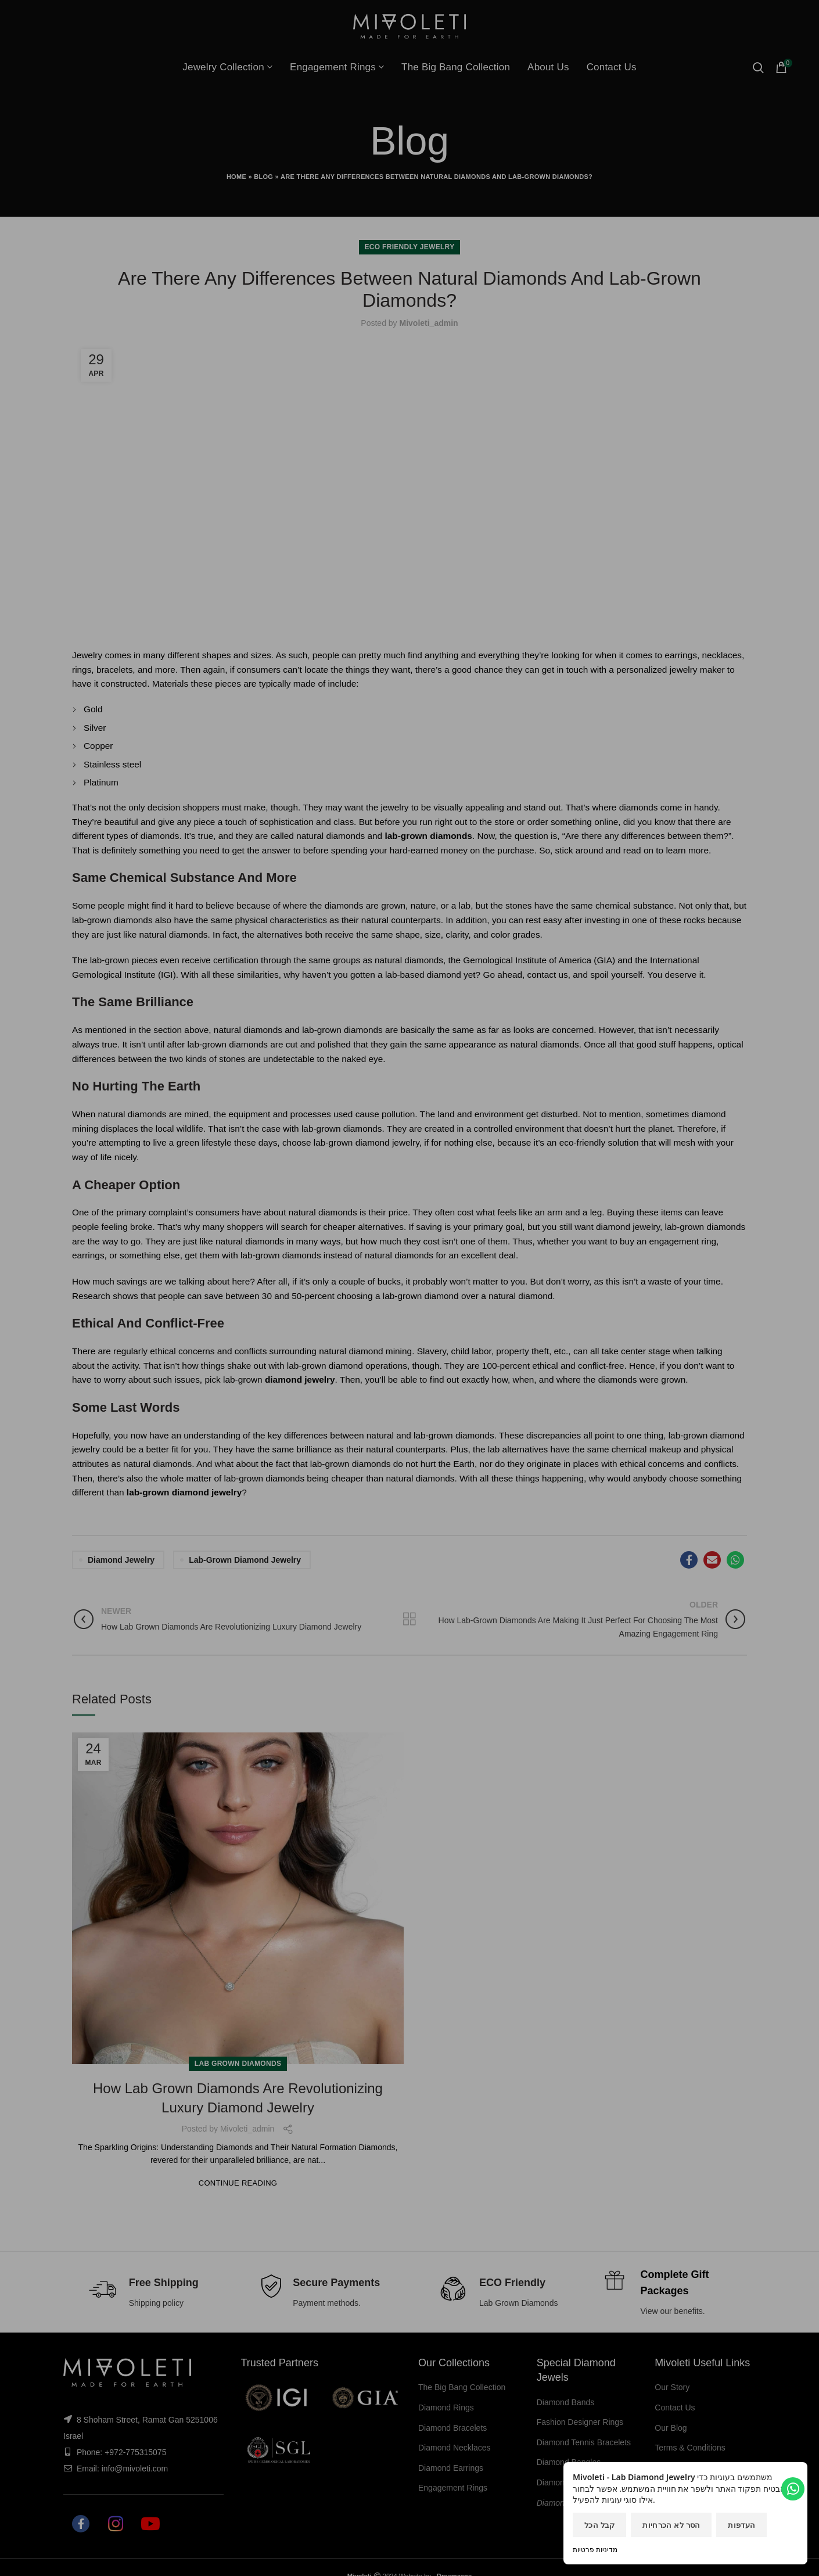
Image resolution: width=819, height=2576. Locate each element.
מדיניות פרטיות (595, 2550)
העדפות (741, 2525)
